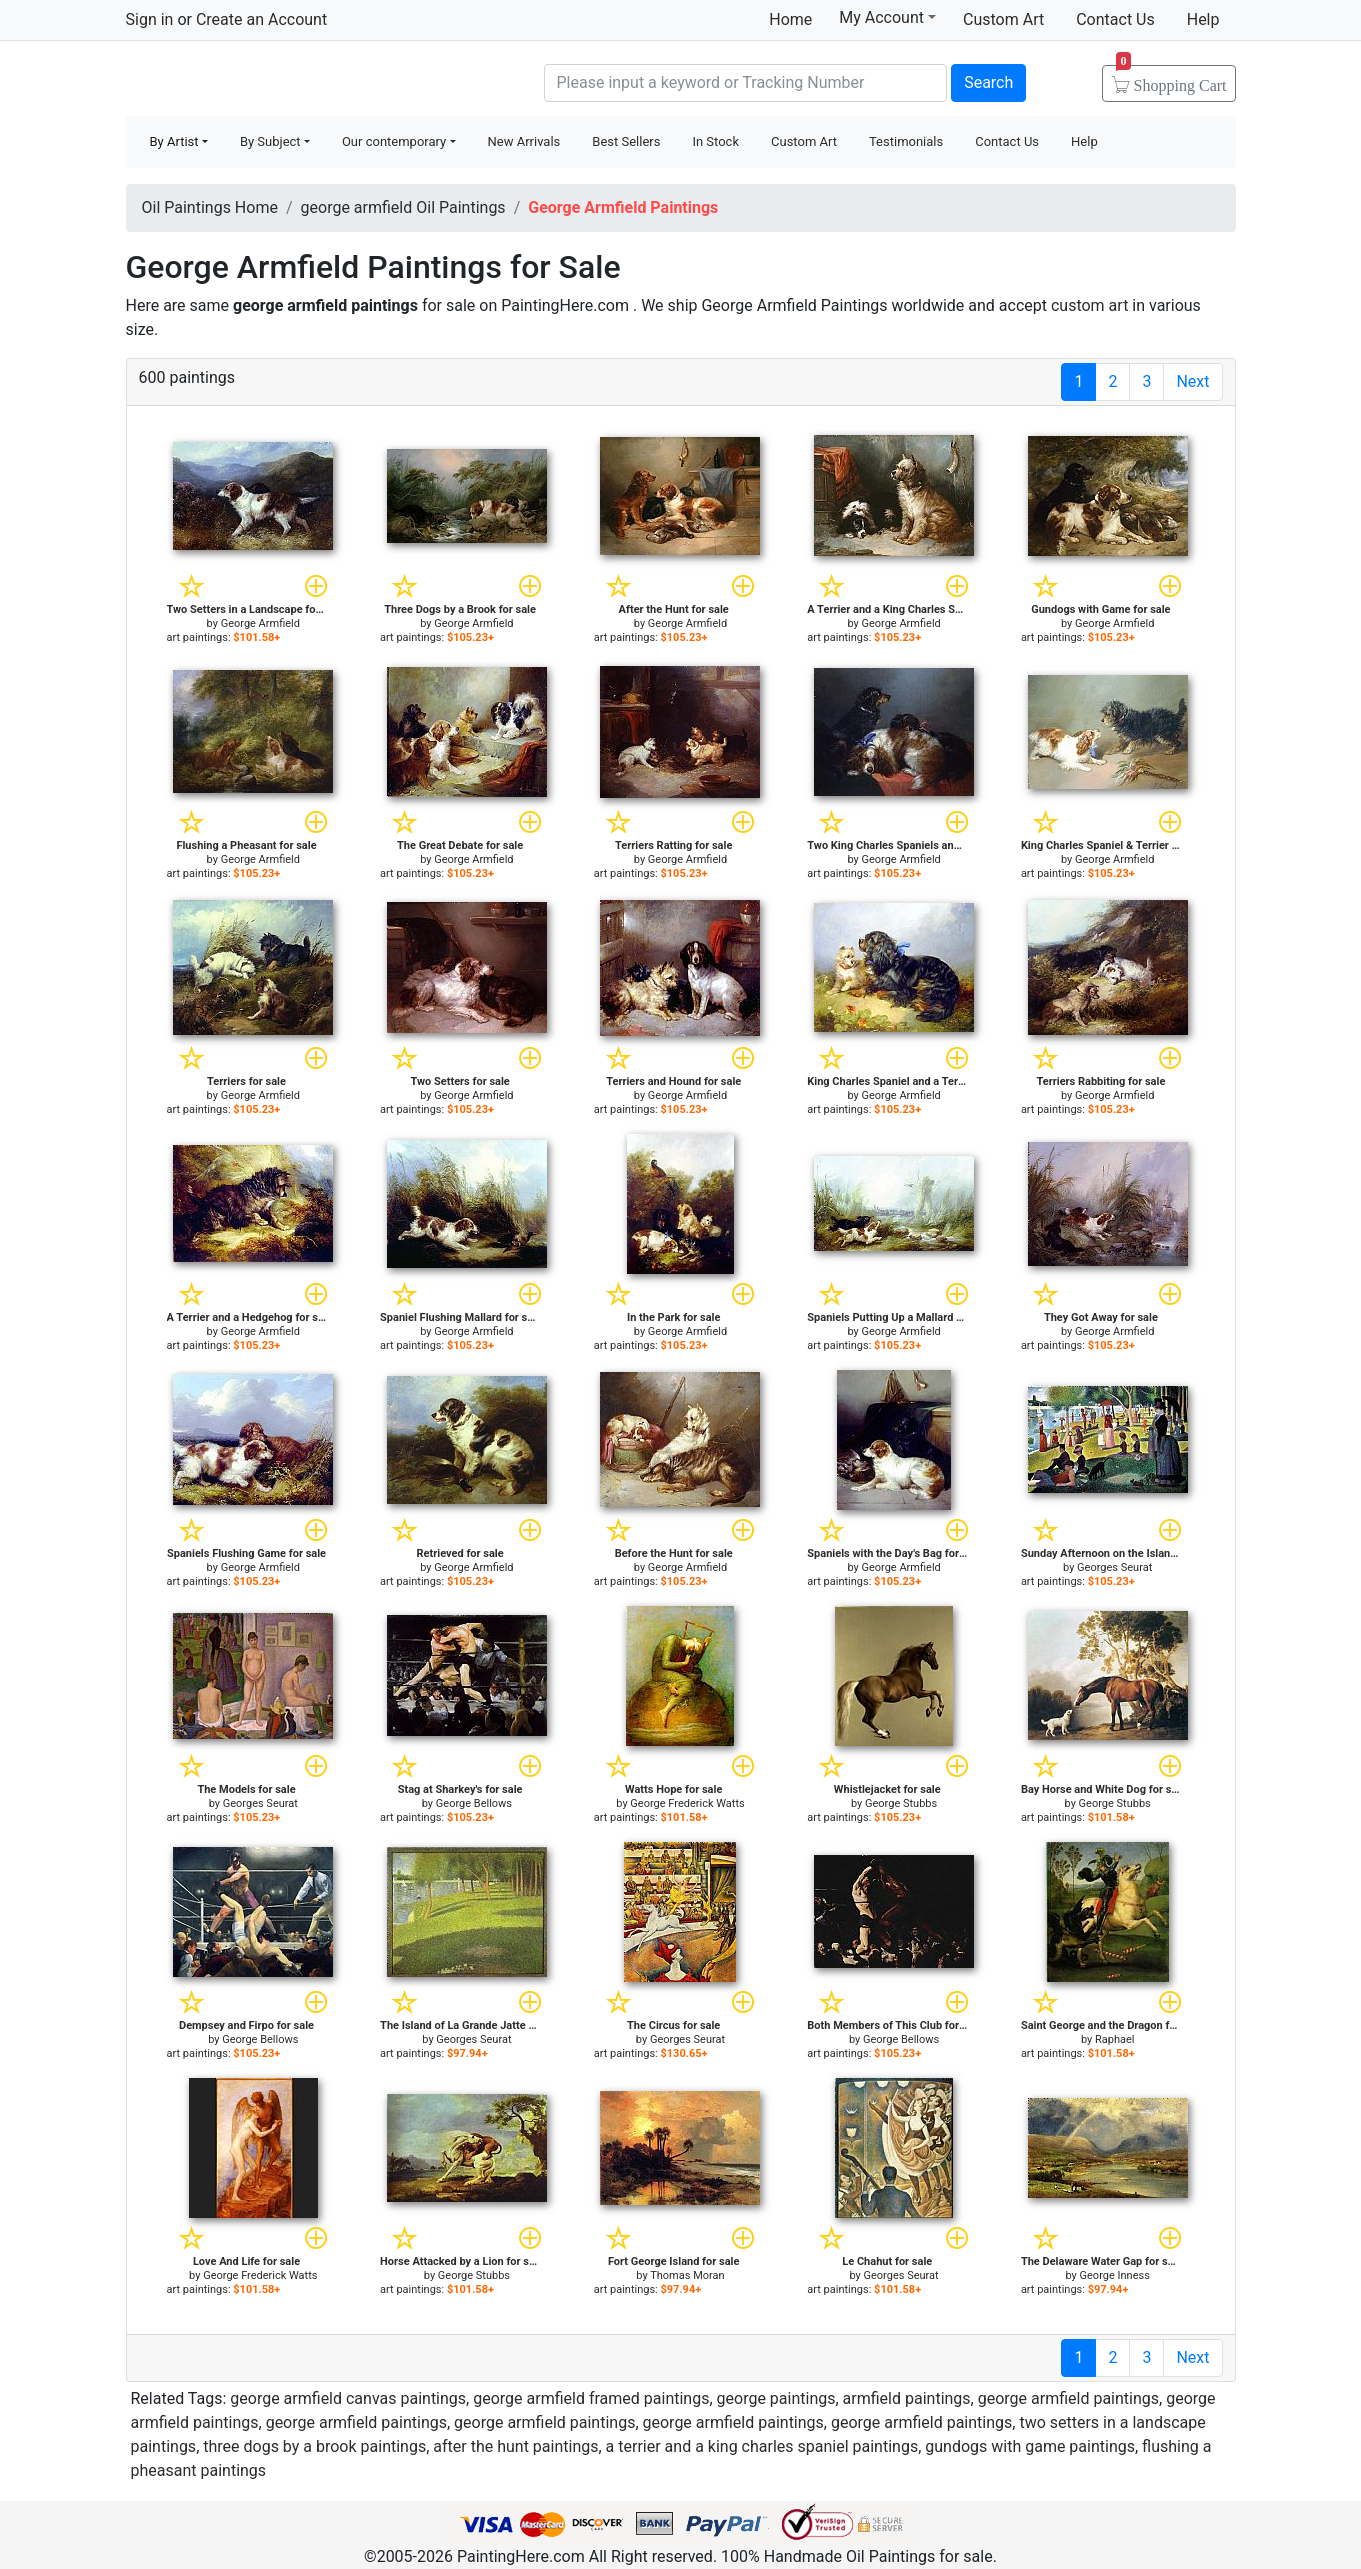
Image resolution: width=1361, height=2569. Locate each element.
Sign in (150, 19)
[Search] (746, 83)
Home (790, 19)
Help (1203, 19)
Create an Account (261, 19)
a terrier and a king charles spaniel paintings (762, 2446)
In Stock (715, 141)
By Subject (270, 141)
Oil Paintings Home (210, 207)
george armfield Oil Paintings (403, 207)
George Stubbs (901, 1803)
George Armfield (260, 623)
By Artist (174, 141)
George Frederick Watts (687, 1803)
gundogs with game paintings (1030, 2446)
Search (988, 82)
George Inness (1115, 2275)
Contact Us (1115, 19)
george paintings (776, 2398)
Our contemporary (394, 141)
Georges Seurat (1114, 1567)
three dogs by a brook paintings (314, 2446)
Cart (1171, 79)
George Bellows (474, 1803)
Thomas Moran (687, 2275)
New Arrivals (524, 141)
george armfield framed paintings (591, 2398)
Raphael (1115, 2039)
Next (1192, 381)
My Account (887, 17)
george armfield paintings (1068, 2398)
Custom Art (1003, 19)
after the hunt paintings (515, 2446)
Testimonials (906, 141)
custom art (1089, 305)
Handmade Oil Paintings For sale (276, 80)
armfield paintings (907, 2398)
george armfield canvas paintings (348, 2398)
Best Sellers (626, 141)
